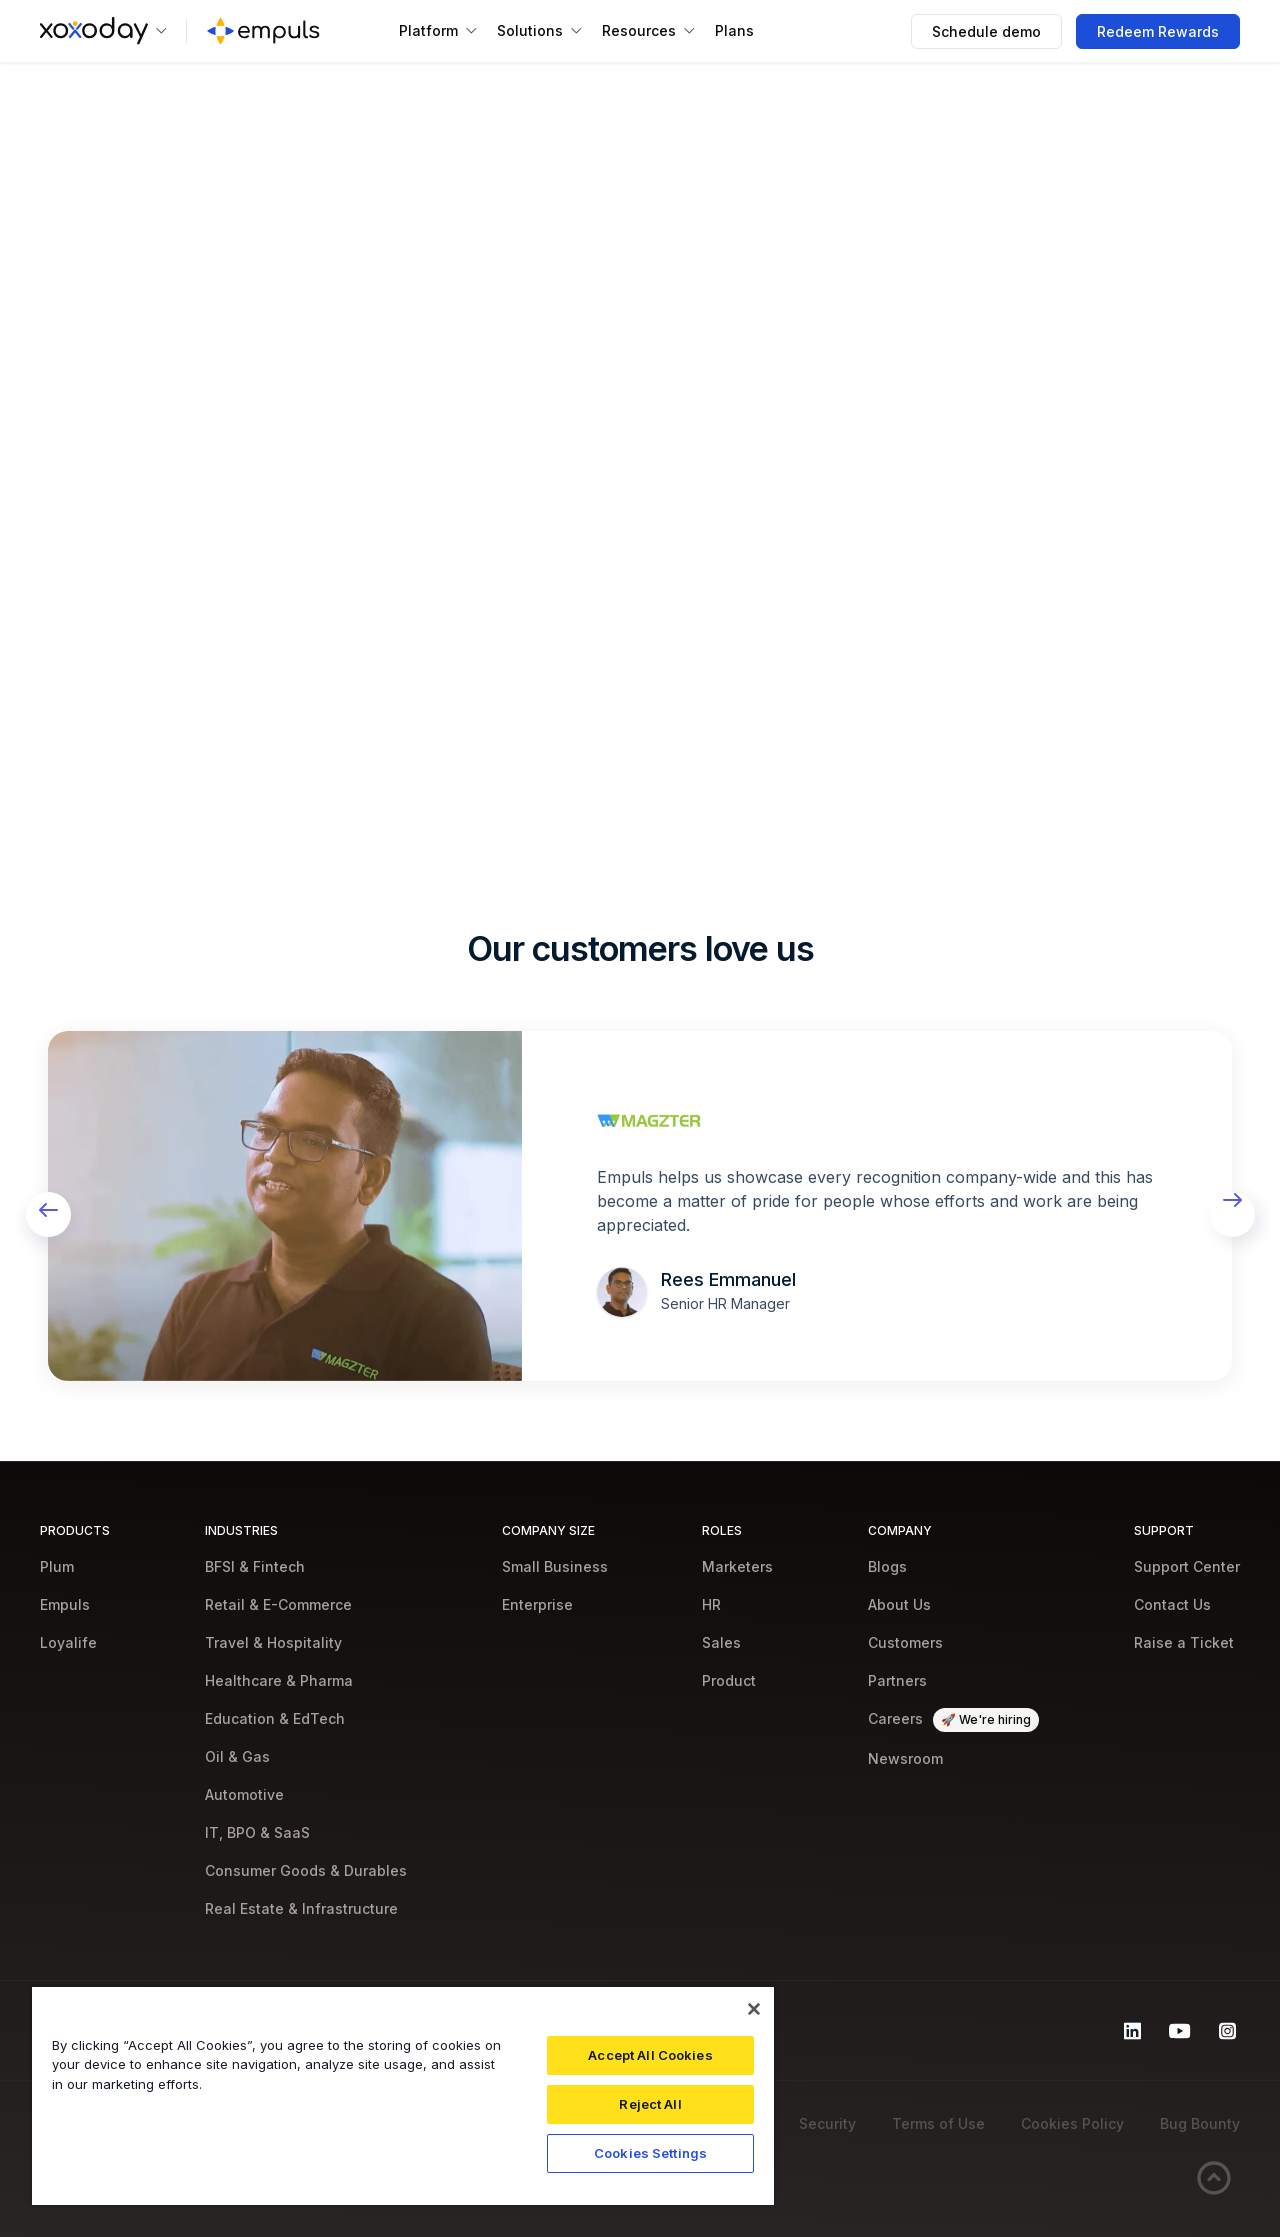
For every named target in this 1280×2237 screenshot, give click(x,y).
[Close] (754, 2009)
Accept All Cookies (650, 2055)
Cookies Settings (650, 2153)
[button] (103, 31)
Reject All (650, 2104)
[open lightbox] (285, 1206)
